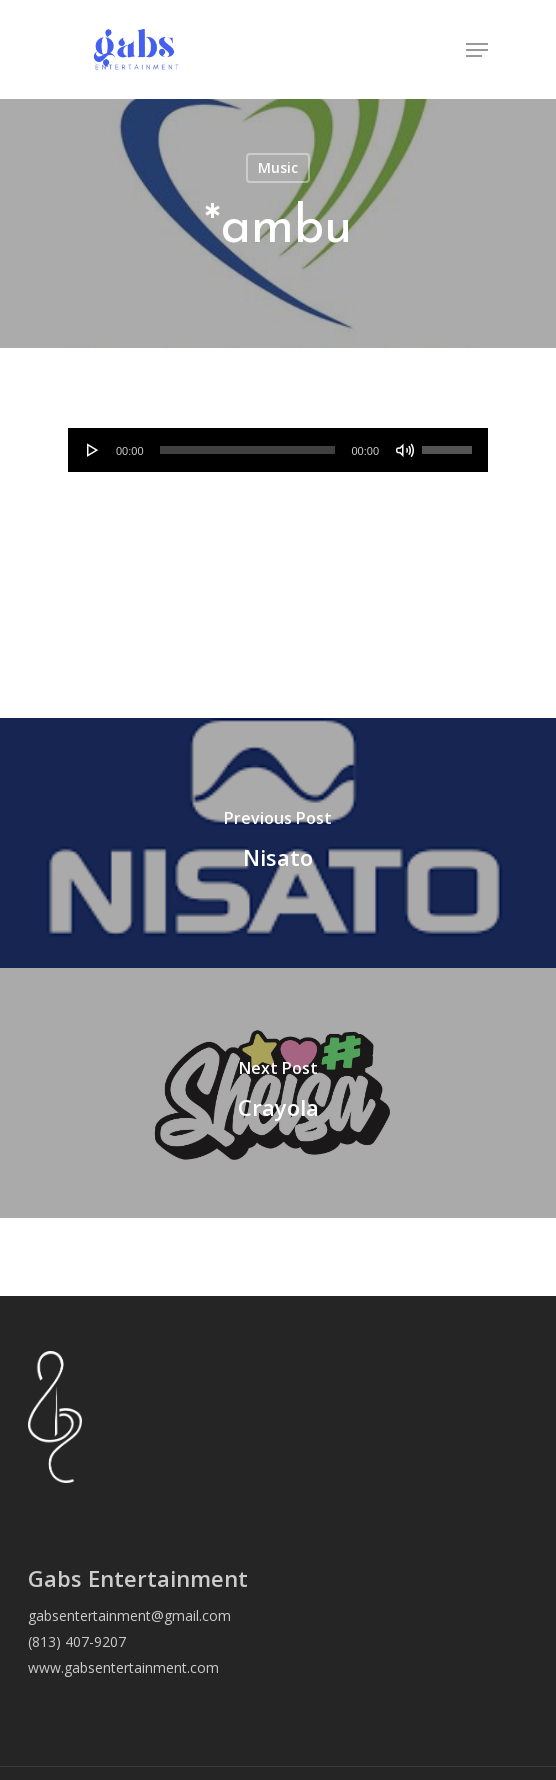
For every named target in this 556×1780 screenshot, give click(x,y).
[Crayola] (278, 1093)
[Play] (93, 450)
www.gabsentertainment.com (123, 1667)
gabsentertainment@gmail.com (129, 1615)
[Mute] (405, 450)
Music (278, 167)
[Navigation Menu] (477, 50)
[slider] (248, 450)
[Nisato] (278, 843)
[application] (278, 450)
